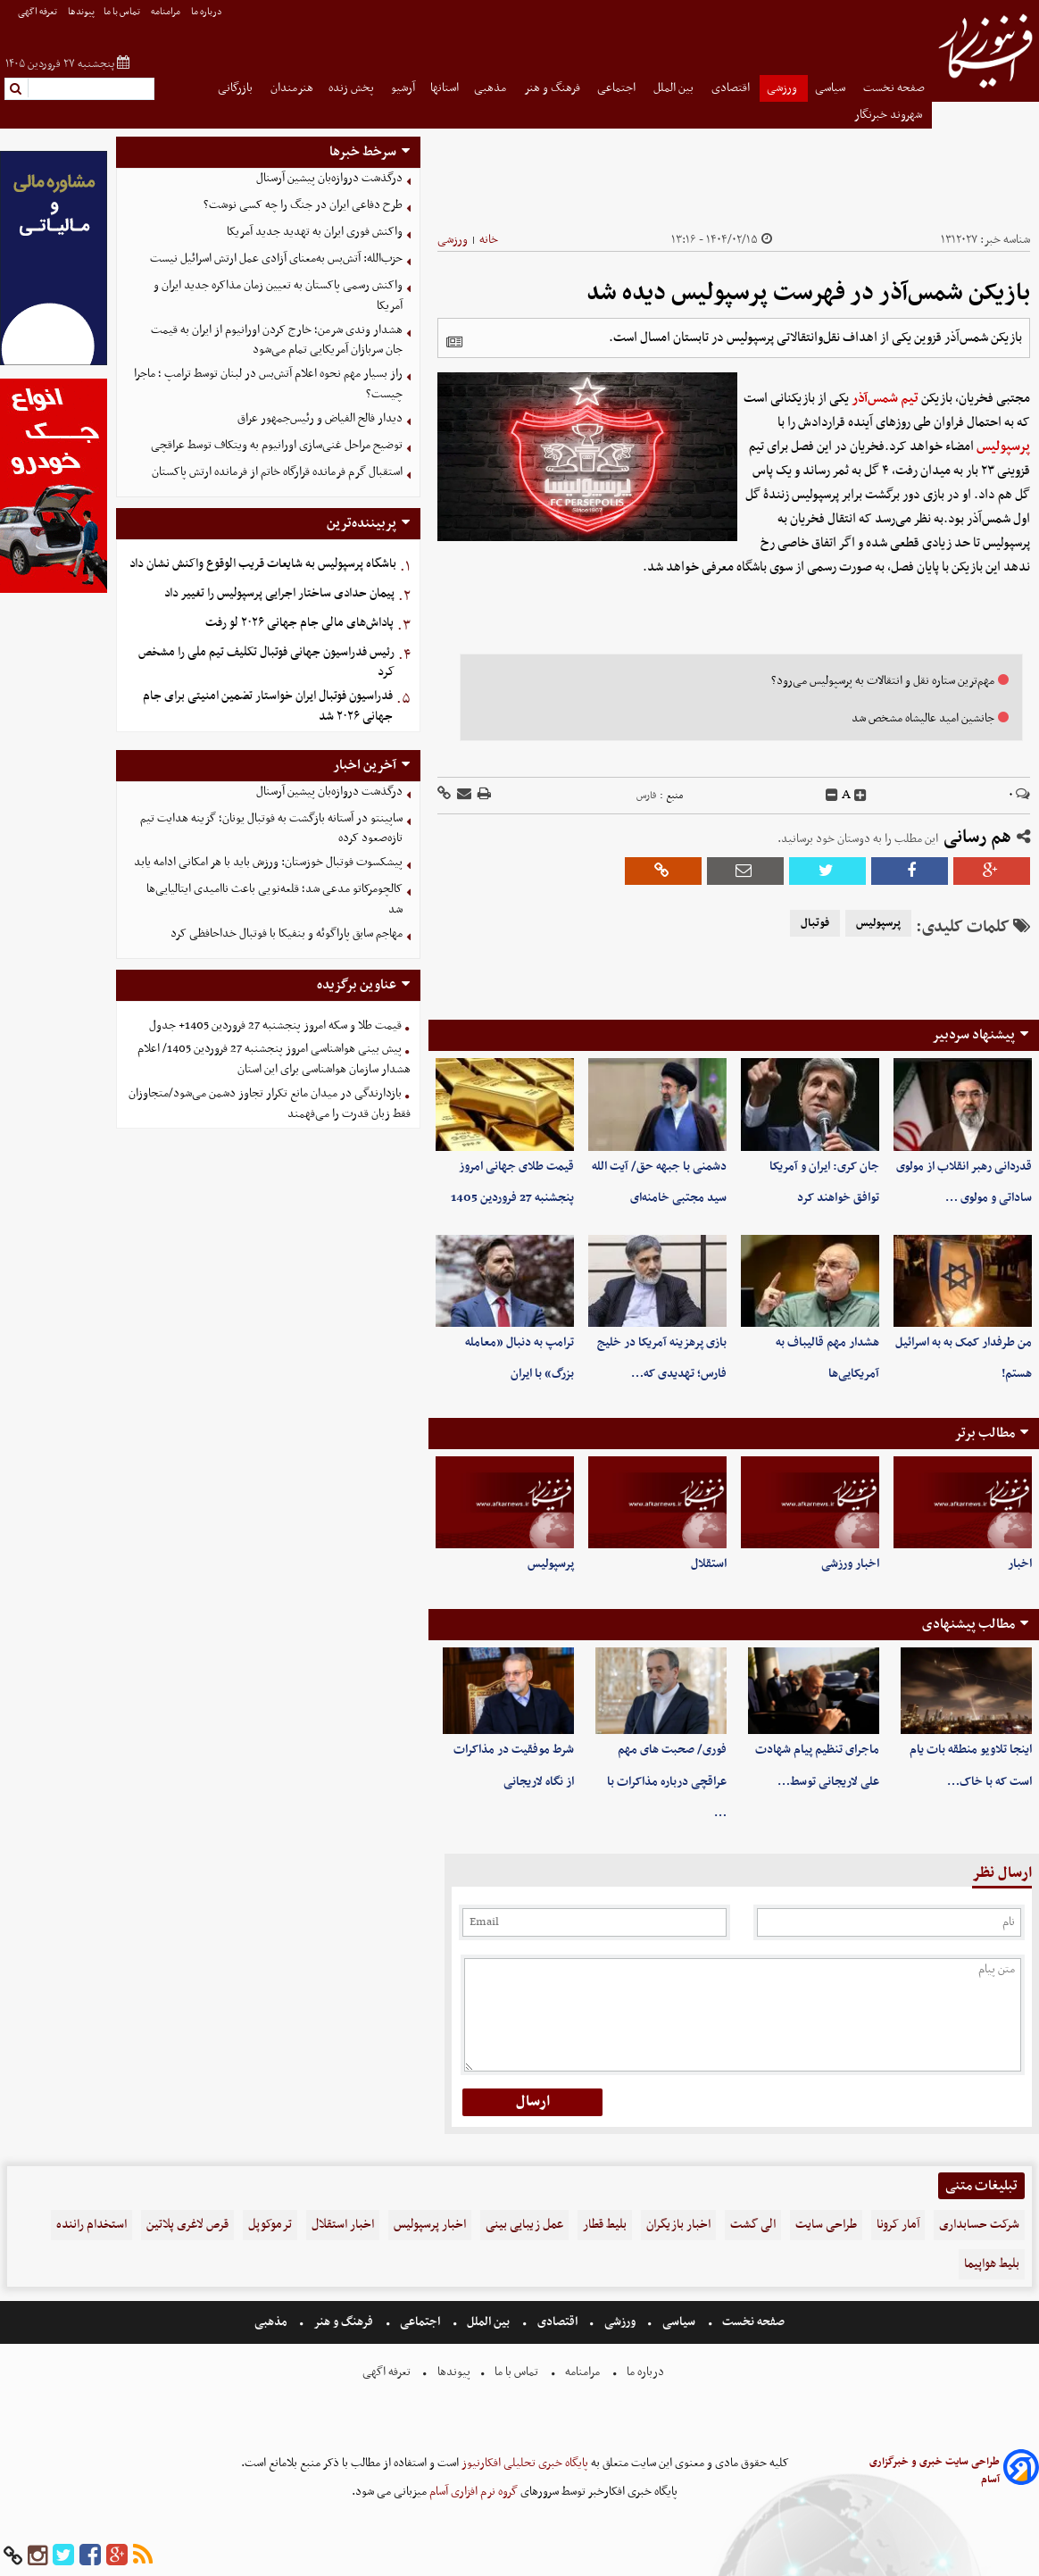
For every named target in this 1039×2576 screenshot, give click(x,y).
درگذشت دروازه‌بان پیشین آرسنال (329, 178)
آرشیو (403, 88)
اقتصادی (731, 88)
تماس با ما (123, 12)
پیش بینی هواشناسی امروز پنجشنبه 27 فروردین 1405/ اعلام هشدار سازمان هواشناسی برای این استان (274, 1059)
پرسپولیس (1003, 446)
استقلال (709, 1564)
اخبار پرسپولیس (430, 2224)
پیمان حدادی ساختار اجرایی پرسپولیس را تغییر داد (279, 593)
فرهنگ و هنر (553, 88)
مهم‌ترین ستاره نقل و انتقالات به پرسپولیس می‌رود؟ (882, 681)
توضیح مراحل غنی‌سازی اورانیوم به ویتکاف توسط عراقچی (277, 445)
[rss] (143, 2556)
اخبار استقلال (343, 2224)
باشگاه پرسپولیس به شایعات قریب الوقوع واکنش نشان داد (262, 564)
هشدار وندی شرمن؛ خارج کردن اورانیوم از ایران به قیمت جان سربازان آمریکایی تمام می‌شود (277, 340)
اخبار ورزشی (850, 1564)
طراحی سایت (826, 2224)
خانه (488, 239)
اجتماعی (617, 88)
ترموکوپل (270, 2224)
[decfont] (832, 796)
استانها (444, 88)
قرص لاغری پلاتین (187, 2224)
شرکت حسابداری (979, 2224)
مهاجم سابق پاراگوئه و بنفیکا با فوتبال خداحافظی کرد (286, 933)
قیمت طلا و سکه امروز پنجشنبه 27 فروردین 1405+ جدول (275, 1025)
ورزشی (783, 88)
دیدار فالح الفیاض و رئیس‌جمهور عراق (320, 418)
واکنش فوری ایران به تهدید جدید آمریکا (315, 231)
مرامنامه (166, 12)
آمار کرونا (898, 2224)
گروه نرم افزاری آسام (472, 2491)
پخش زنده (352, 88)
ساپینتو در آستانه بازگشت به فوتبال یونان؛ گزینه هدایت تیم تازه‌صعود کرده (271, 828)
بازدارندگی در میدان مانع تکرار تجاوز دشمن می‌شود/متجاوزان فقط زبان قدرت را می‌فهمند (270, 1103)
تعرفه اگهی (38, 12)
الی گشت (753, 2224)
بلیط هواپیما (991, 2264)
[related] (454, 342)
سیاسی (831, 88)
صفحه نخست (894, 88)
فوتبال (815, 923)
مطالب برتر (984, 1433)
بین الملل (674, 88)
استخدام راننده (91, 2224)
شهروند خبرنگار (889, 114)
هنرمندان (291, 88)
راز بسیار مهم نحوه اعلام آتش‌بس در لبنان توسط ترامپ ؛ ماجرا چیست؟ (268, 383)
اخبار (1020, 1564)
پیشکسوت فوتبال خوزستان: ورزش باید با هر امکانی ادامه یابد (268, 862)
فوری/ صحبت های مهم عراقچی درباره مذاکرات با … (667, 1780)
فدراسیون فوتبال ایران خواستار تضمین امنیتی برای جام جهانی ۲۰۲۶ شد (268, 706)
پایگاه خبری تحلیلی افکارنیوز (523, 2463)
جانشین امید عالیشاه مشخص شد (923, 718)
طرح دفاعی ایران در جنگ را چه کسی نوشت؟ (303, 205)
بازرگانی (236, 88)
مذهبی (491, 88)
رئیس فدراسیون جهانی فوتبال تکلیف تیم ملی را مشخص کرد (266, 662)
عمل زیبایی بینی (524, 2224)
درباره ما (207, 12)
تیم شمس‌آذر (885, 398)
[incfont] (860, 796)
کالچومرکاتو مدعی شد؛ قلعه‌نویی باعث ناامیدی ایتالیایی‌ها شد (274, 899)
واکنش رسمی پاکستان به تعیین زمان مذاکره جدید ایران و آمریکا (278, 295)
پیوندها (81, 12)
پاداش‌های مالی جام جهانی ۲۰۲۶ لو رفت (299, 623)
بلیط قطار (605, 2224)
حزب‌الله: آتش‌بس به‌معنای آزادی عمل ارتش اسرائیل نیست (276, 258)
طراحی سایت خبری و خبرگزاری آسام (934, 2470)
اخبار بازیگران (678, 2224)
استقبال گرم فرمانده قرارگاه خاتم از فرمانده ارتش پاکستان (277, 472)
